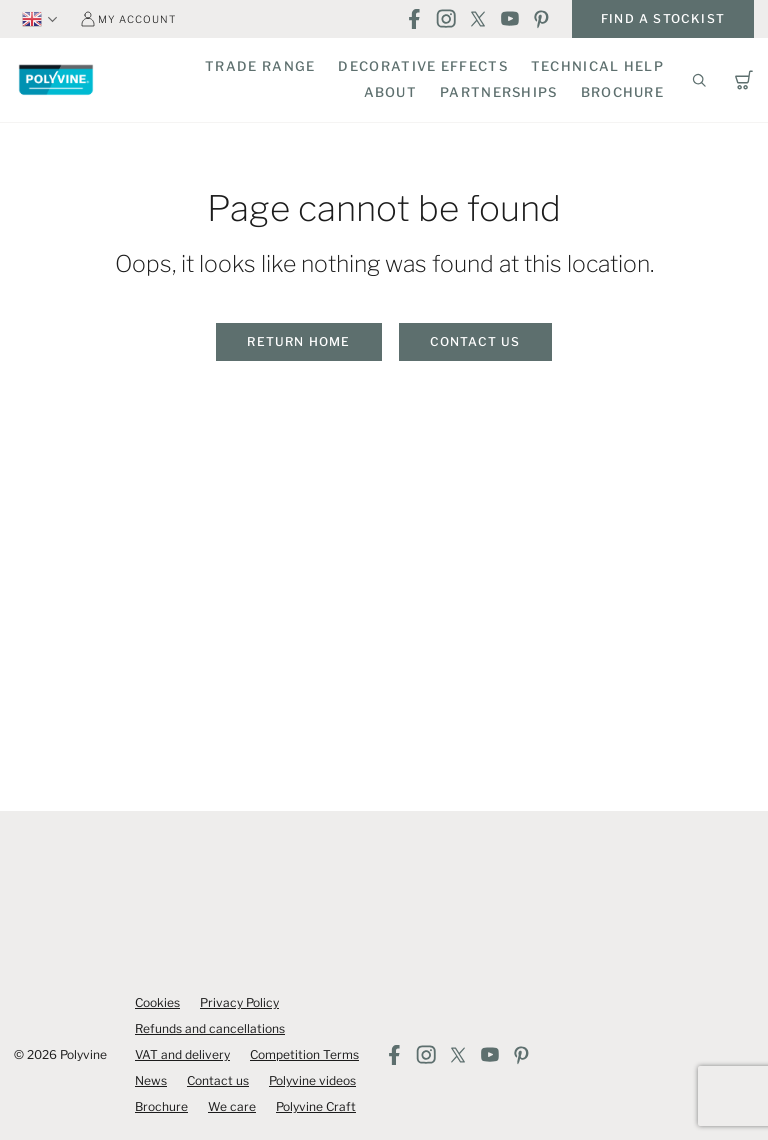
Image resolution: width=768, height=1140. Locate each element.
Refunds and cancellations (210, 1028)
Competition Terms (304, 1054)
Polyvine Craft (316, 1106)
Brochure (622, 92)
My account (137, 19)
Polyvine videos (312, 1080)
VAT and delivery (182, 1054)
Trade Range (260, 66)
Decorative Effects (422, 66)
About (391, 92)
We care (232, 1106)
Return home (298, 341)
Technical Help (597, 66)
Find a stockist (663, 18)
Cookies (157, 1002)
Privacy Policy (239, 1002)
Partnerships (499, 92)
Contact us (475, 341)
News (151, 1080)
